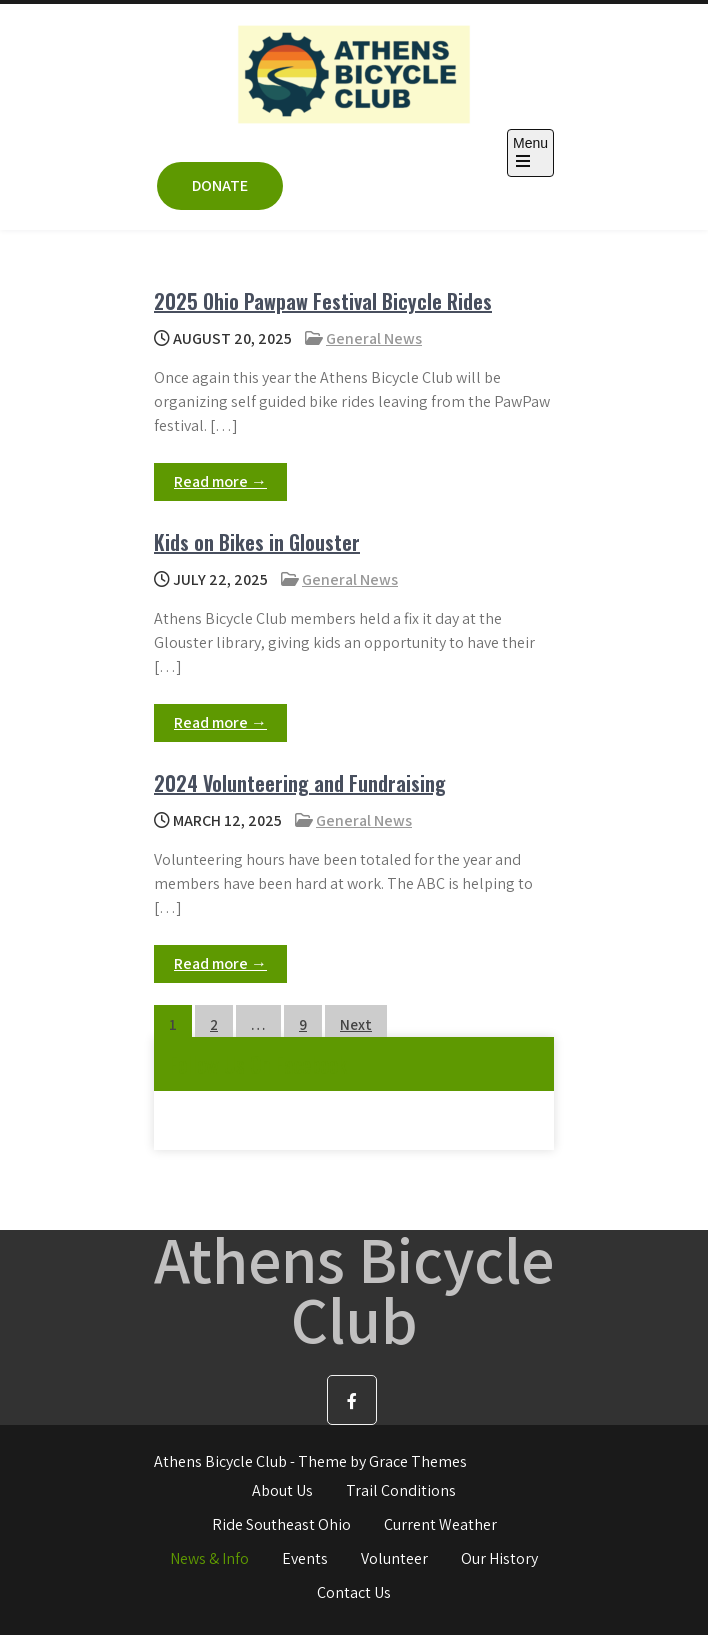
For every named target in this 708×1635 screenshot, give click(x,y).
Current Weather (440, 1524)
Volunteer (394, 1558)
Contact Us (354, 1592)
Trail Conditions (401, 1490)
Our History (499, 1558)
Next (356, 1024)
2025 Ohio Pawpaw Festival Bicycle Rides (323, 301)
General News (374, 338)
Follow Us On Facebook (258, 1064)
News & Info (209, 1558)
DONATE (220, 185)
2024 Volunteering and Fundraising (300, 783)
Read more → (220, 481)
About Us (282, 1490)
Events (305, 1558)
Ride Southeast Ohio (281, 1524)
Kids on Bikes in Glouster (257, 542)
